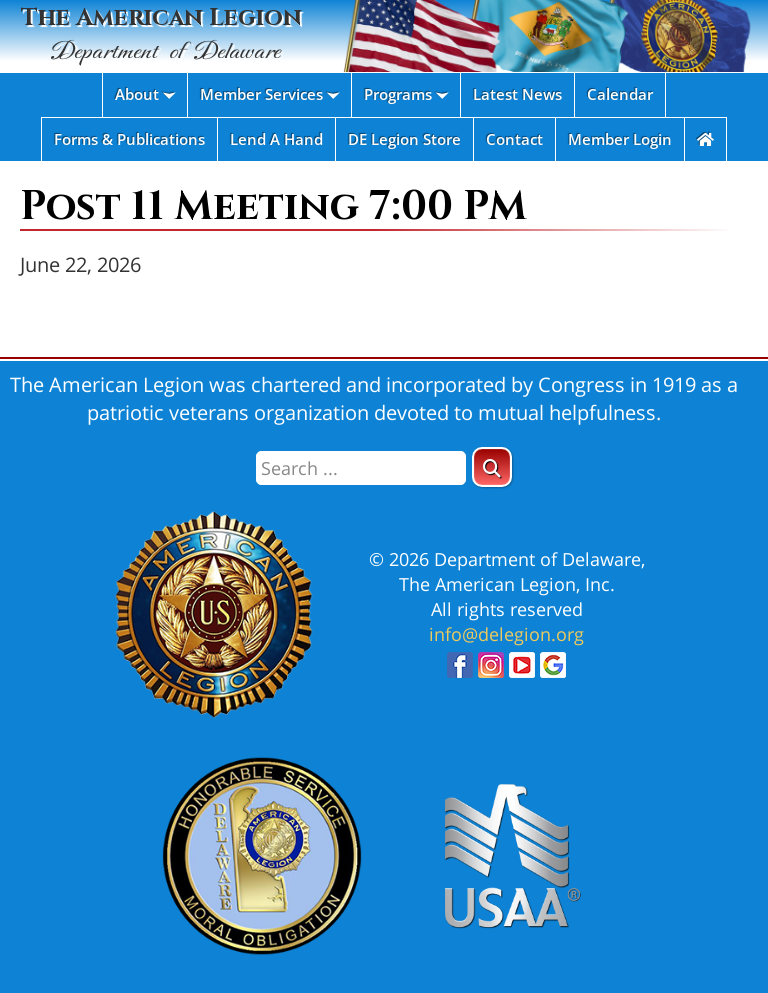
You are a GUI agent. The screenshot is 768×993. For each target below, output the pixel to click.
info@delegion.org (506, 634)
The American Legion (161, 35)
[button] (492, 467)
